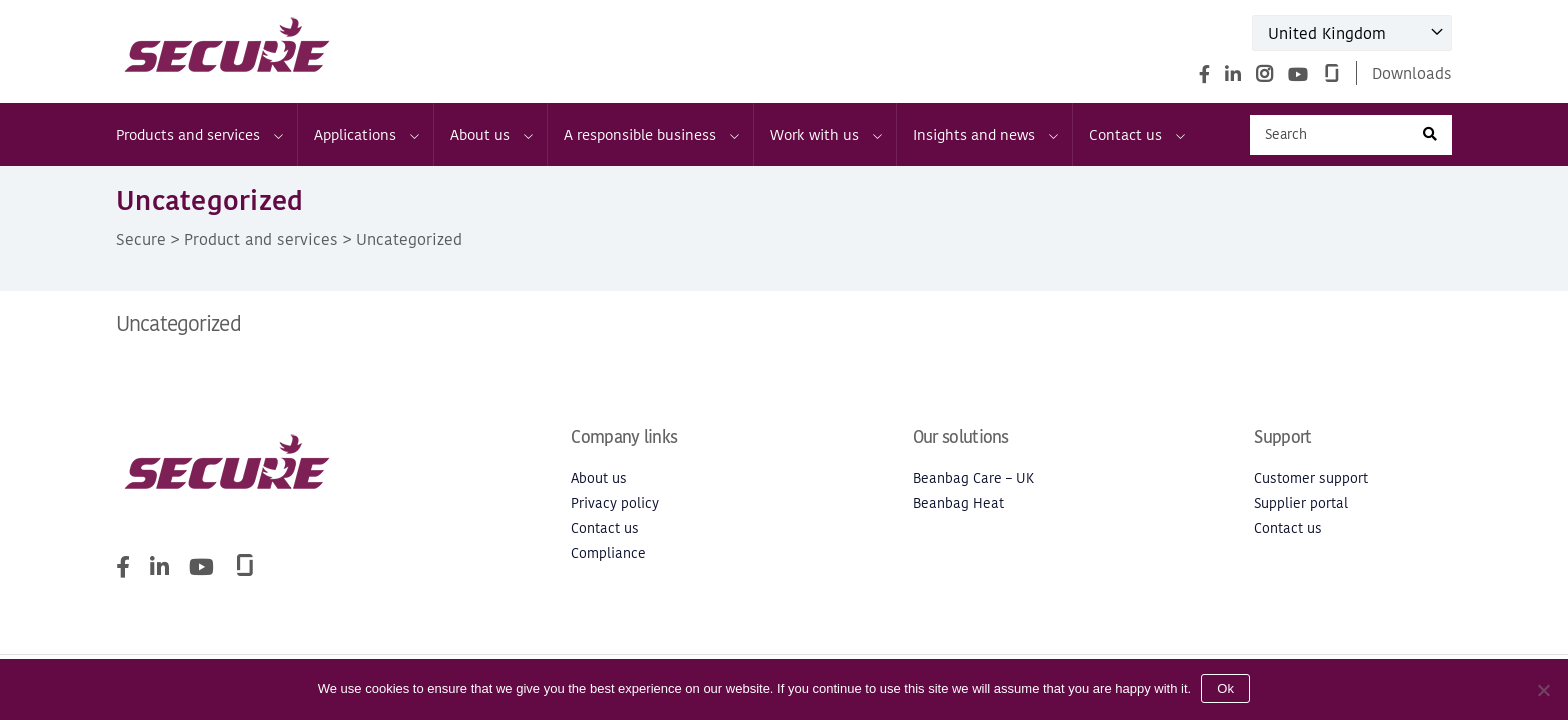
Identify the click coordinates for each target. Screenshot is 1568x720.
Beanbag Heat (958, 503)
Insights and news (984, 134)
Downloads (1412, 73)
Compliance (608, 553)
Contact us (1136, 134)
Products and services (198, 134)
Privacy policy (615, 503)
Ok (1225, 688)
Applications (365, 134)
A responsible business (650, 134)
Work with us (825, 134)
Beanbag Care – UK (973, 478)
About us (490, 134)
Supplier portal (1301, 503)
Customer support (1311, 478)
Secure (141, 239)
